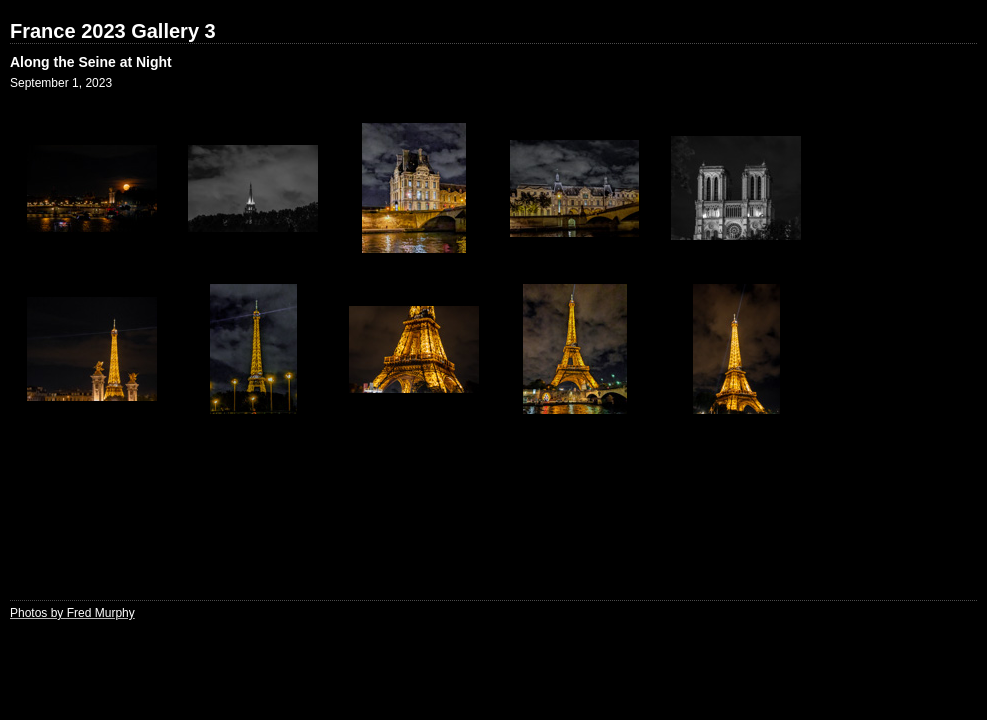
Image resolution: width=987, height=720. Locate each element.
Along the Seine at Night (91, 62)
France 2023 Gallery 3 (113, 31)
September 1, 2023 (61, 83)
